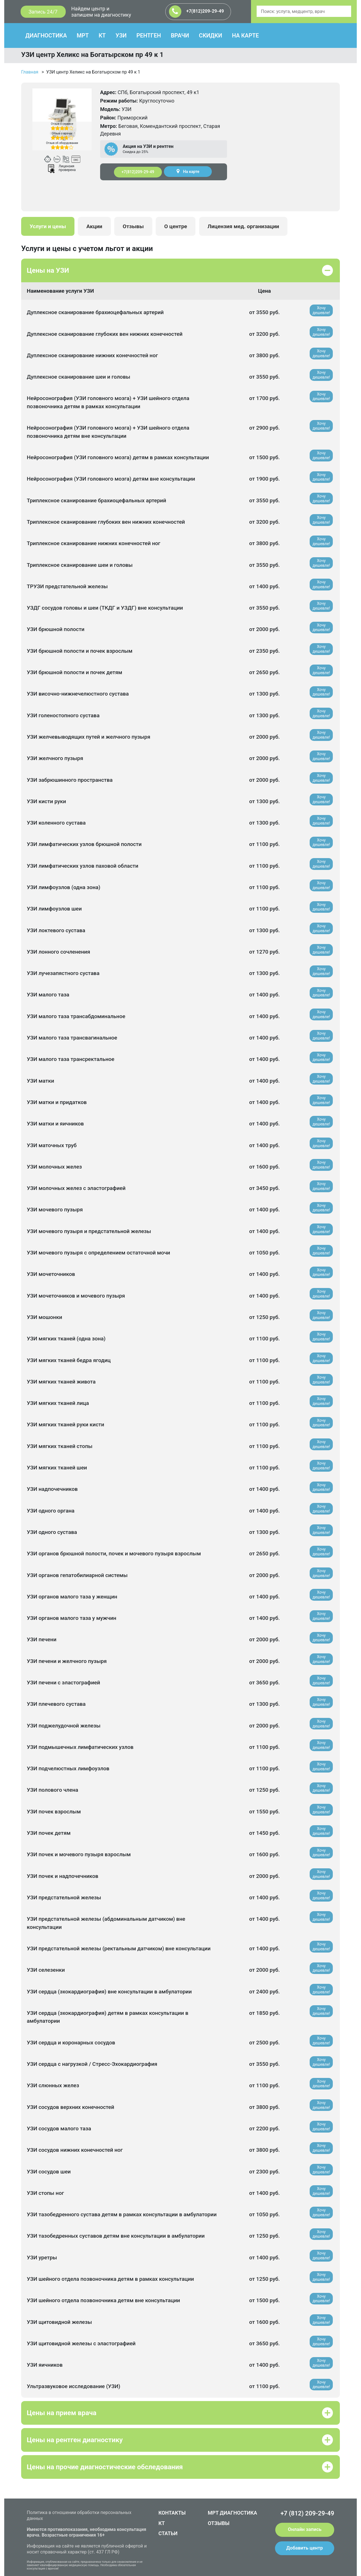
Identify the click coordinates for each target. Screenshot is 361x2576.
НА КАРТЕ (245, 35)
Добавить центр (304, 2548)
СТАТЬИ (168, 2533)
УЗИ (121, 35)
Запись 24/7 (43, 12)
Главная (29, 72)
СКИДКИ (210, 35)
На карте (188, 171)
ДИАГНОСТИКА (46, 35)
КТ (102, 35)
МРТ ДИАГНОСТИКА (232, 2513)
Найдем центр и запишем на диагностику (101, 12)
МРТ (83, 35)
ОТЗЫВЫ (219, 2523)
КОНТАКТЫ (172, 2513)
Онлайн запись (305, 2529)
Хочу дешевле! (321, 310)
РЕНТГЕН (149, 35)
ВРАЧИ (180, 35)
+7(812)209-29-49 (196, 11)
